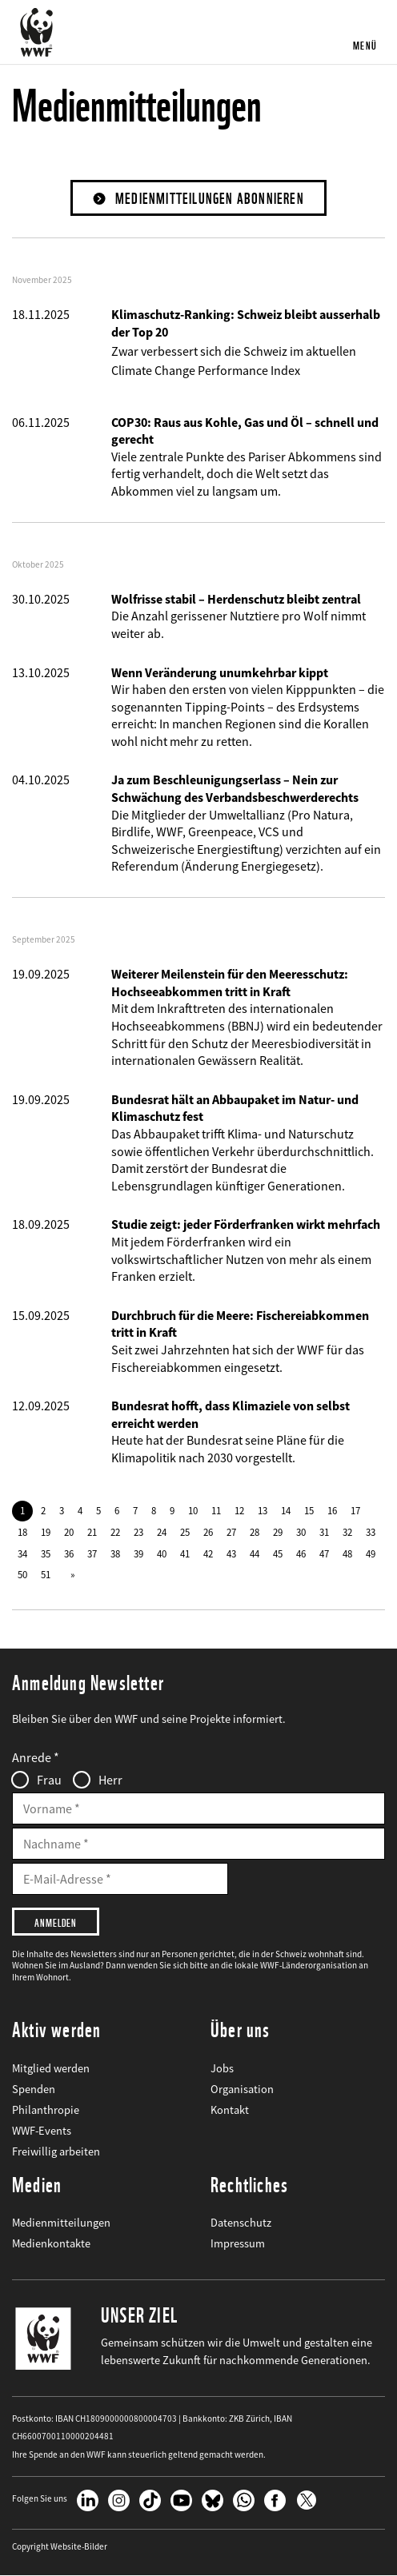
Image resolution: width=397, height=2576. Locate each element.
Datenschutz (241, 2222)
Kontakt (230, 2110)
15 (309, 1510)
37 (92, 1553)
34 (22, 1553)
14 (286, 1510)
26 (208, 1531)
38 (115, 1553)
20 (69, 1531)
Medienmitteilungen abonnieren (209, 198)
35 (45, 1553)
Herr (110, 1780)
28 (254, 1531)
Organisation (242, 2089)
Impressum (238, 2243)
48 (347, 1553)
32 (347, 1531)
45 (278, 1553)
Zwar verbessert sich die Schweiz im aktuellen (233, 351)
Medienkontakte (51, 2243)
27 (231, 1531)
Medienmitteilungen (61, 2222)
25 (185, 1531)
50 (22, 1574)
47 (324, 1553)
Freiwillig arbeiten (56, 2151)
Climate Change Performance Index (205, 370)
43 (231, 1553)
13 (262, 1510)
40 (161, 1553)
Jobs (222, 2068)
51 (45, 1574)
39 (138, 1553)
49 (370, 1553)
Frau (49, 1780)
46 (301, 1553)
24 (161, 1531)
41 (185, 1553)
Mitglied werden (51, 2068)
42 (208, 1553)
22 (115, 1531)
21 (92, 1531)
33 (370, 1531)
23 (138, 1531)
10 (193, 1510)
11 (216, 1510)
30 (301, 1531)
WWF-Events (41, 2130)
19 (45, 1531)
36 (69, 1553)
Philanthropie (45, 2110)
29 (278, 1531)
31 (324, 1531)
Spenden (33, 2089)
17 (355, 1510)
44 (254, 1553)
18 (22, 1531)
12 (239, 1510)
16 (332, 1510)
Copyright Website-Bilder (59, 2546)
